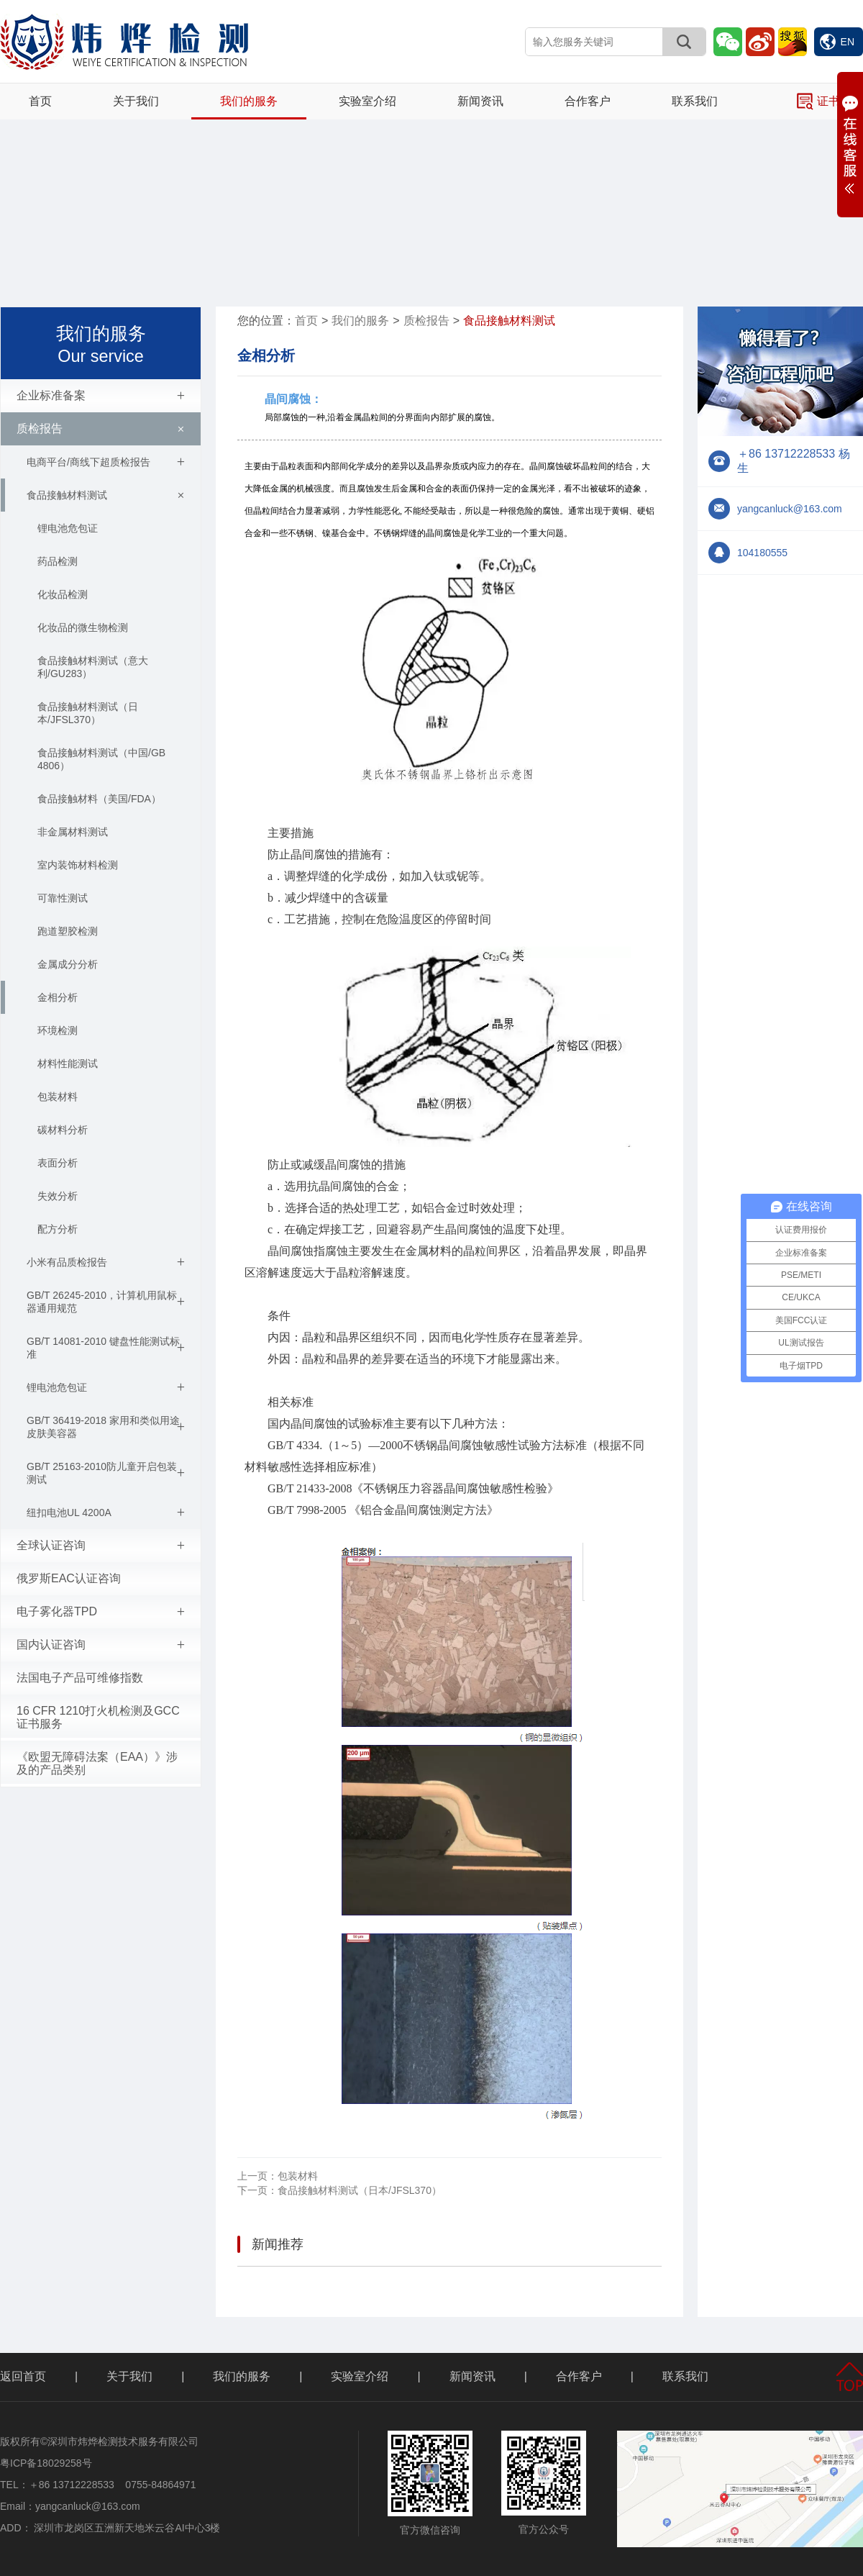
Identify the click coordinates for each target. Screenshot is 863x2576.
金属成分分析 (67, 964)
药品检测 (57, 561)
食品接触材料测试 (108, 495)
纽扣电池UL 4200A (106, 1512)
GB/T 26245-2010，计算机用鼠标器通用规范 (106, 1301)
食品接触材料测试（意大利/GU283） (92, 667)
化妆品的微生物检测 (82, 627)
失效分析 (57, 1196)
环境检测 (57, 1030)
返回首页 (23, 2376)
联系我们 (695, 101)
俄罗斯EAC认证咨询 (69, 1578)
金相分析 (57, 997)
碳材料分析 (62, 1129)
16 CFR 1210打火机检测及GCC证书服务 (98, 1717)
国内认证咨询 (101, 1645)
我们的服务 (249, 101)
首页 (40, 101)
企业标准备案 (101, 396)
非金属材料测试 (72, 832)
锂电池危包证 (67, 528)
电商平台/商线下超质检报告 (106, 462)
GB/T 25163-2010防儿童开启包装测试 (106, 1473)
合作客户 (588, 101)
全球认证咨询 (101, 1546)
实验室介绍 (367, 101)
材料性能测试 (67, 1063)
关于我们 (136, 101)
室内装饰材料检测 (77, 865)
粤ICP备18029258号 (46, 2463)
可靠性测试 (62, 898)
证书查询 (829, 101)
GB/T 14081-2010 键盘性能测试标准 (106, 1347)
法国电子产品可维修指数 (80, 1678)
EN (837, 42)
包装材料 (57, 1096)
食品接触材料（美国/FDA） (99, 798)
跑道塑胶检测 (67, 931)
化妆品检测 (62, 594)
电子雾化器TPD (101, 1612)
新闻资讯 (480, 101)
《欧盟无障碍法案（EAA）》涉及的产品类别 (97, 1763)
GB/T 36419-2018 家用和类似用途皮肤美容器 (106, 1427)
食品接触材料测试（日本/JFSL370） (87, 713)
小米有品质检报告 (106, 1262)
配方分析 (57, 1229)
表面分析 (57, 1163)
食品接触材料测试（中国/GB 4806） (101, 759)
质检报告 (103, 428)
